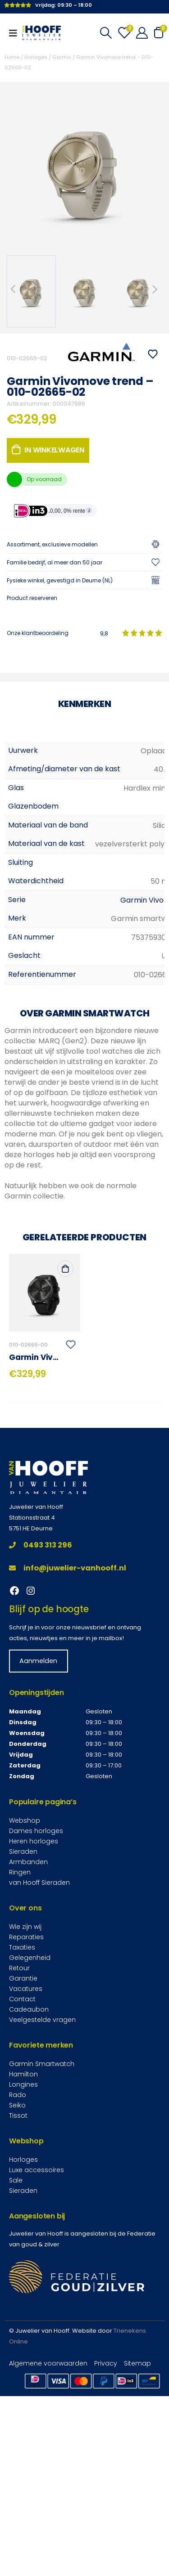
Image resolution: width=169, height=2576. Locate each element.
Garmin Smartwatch (41, 2253)
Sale (16, 2370)
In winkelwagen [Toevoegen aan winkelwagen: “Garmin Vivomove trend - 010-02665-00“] (65, 1458)
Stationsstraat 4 (32, 1707)
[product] (44, 1482)
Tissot (18, 2305)
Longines (23, 2274)
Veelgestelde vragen (42, 2209)
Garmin (61, 57)
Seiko (17, 2294)
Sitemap (137, 2553)
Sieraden (23, 2041)
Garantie (23, 2168)
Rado (17, 2284)
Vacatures (25, 2178)
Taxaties (22, 2137)
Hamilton (23, 2263)
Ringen (20, 2061)
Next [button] (155, 289)
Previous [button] (13, 289)
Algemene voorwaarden (48, 2553)
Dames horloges (36, 2020)
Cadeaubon (29, 2199)
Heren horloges (33, 2030)
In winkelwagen (54, 450)
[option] (31, 291)
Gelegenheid (29, 2147)
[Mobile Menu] (16, 32)
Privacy (105, 2553)
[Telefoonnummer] (84, 650)
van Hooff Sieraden (39, 2072)
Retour (19, 2157)
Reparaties (26, 2126)
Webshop (24, 2010)
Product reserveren (32, 598)
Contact (22, 2188)
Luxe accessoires (36, 2359)
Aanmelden (38, 1850)
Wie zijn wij (25, 2116)
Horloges (35, 57)
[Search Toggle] (106, 33)
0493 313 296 (40, 1735)
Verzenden (51, 783)
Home (12, 57)
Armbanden (28, 2051)
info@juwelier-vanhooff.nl (67, 1758)
